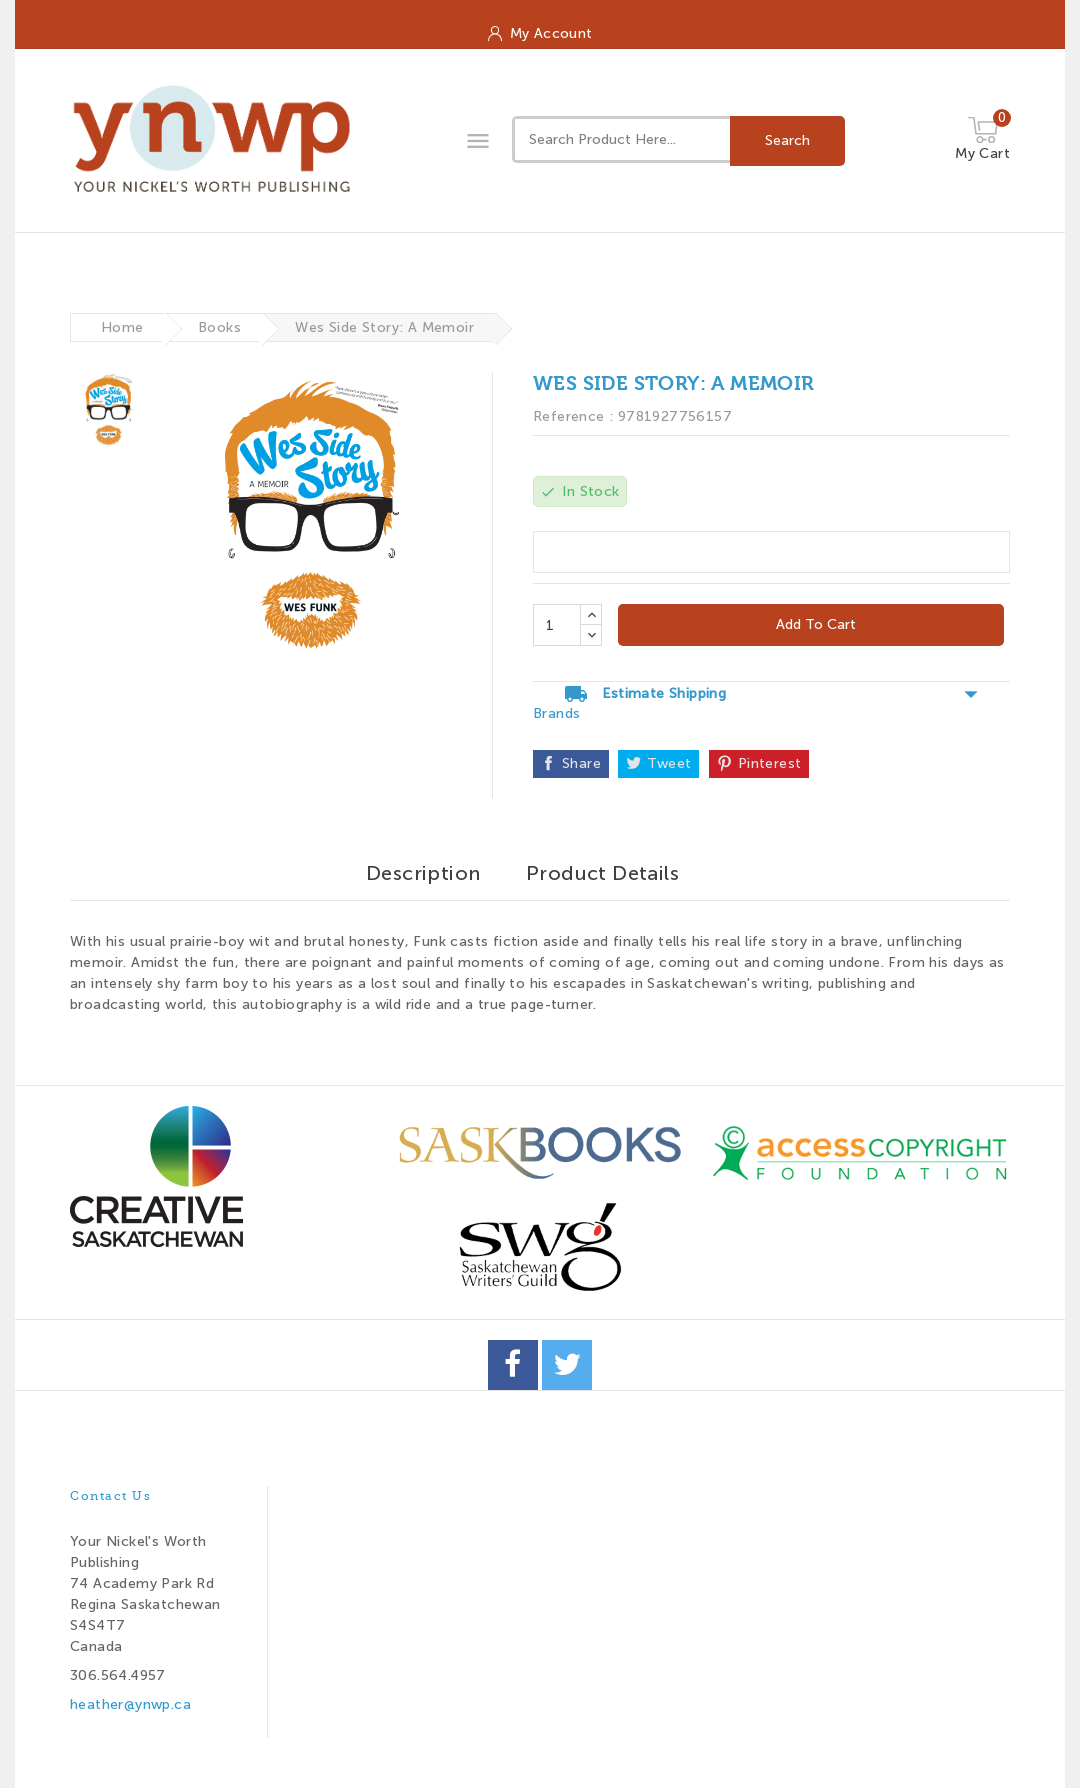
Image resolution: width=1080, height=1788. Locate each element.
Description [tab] (423, 873)
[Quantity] (557, 625)
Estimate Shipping (771, 694)
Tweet (669, 763)
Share (581, 763)
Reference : (573, 416)
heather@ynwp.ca (130, 1704)
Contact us (110, 1496)
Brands (556, 713)
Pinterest (770, 763)
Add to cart (814, 624)
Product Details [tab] (602, 873)
